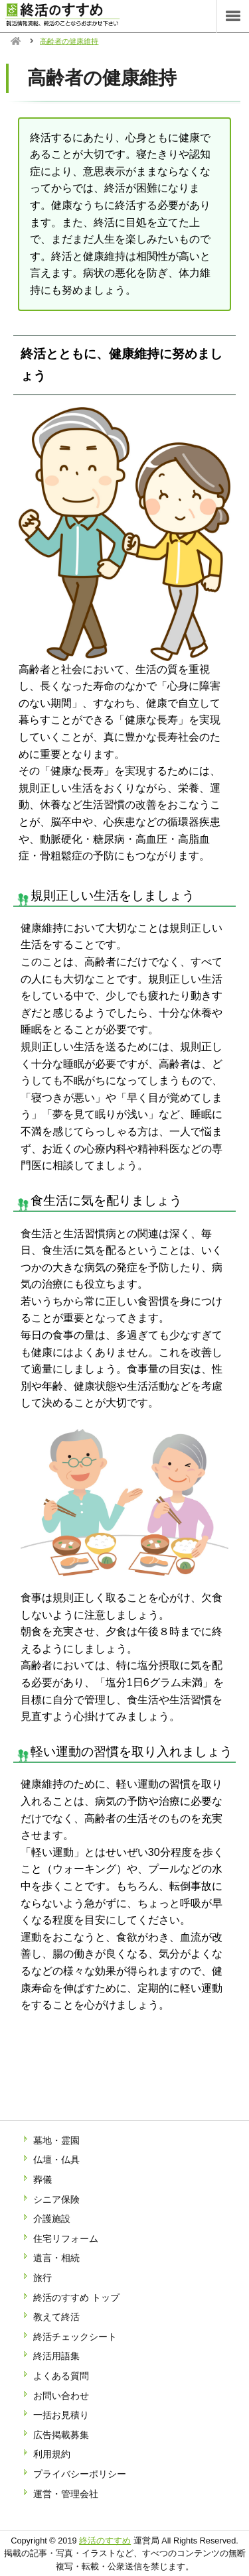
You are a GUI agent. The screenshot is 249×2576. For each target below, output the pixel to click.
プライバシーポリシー (79, 2474)
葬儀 (42, 2179)
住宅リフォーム (65, 2238)
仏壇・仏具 (56, 2159)
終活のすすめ (105, 2540)
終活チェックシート (75, 2336)
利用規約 (51, 2454)
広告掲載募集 (61, 2434)
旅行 (42, 2277)
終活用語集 (56, 2356)
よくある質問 (61, 2375)
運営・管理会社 (65, 2493)
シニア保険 (56, 2199)
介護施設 (51, 2218)
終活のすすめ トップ (76, 2297)
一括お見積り (61, 2415)
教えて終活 (56, 2316)
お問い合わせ (61, 2395)
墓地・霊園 (56, 2140)
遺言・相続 (56, 2257)
